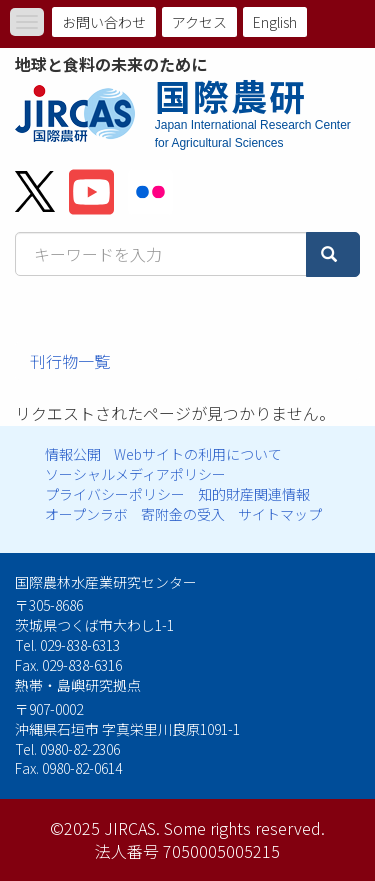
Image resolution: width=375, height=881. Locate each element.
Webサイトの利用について (198, 454)
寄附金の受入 (183, 514)
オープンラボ (86, 514)
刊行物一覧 (70, 361)
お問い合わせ (104, 22)
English (275, 22)
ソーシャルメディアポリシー (135, 474)
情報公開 (73, 454)
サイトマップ (280, 514)
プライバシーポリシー (115, 494)
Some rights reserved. (244, 828)
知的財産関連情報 (254, 494)
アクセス (199, 22)
